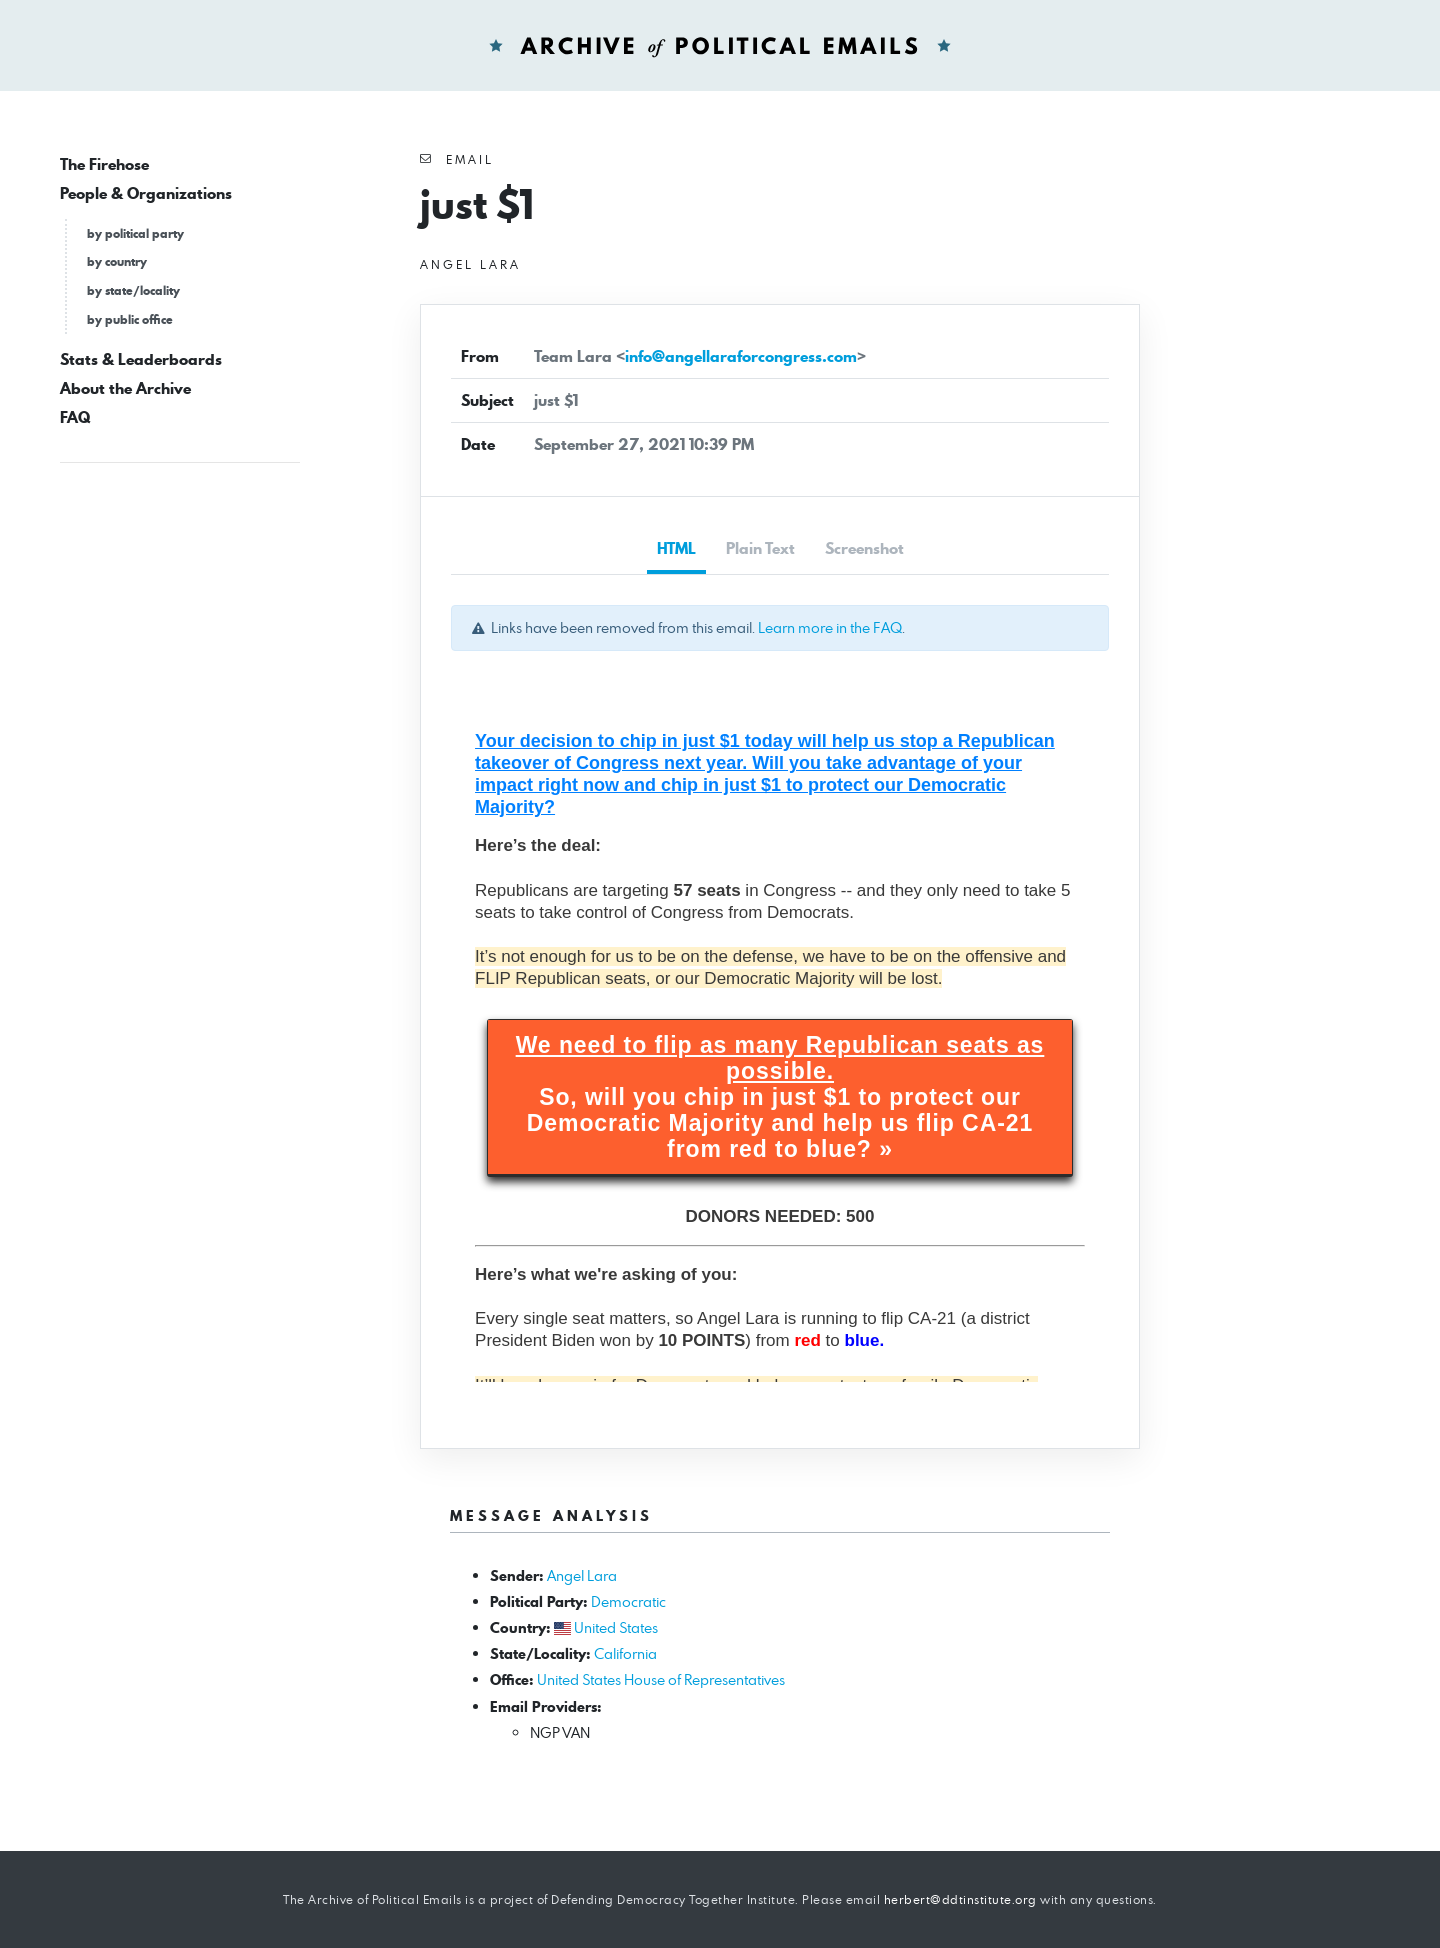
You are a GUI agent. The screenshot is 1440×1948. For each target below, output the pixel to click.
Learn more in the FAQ (830, 627)
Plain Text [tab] (760, 548)
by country (117, 261)
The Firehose (104, 164)
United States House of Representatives (661, 1679)
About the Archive (125, 388)
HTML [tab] (676, 548)
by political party (135, 233)
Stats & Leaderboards (141, 359)
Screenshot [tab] (864, 548)
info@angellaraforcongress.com (741, 356)
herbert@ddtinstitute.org (960, 1899)
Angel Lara (582, 1575)
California (625, 1653)
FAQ (75, 417)
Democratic (628, 1601)
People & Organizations (146, 193)
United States (616, 1627)
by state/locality (133, 290)
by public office (130, 319)
